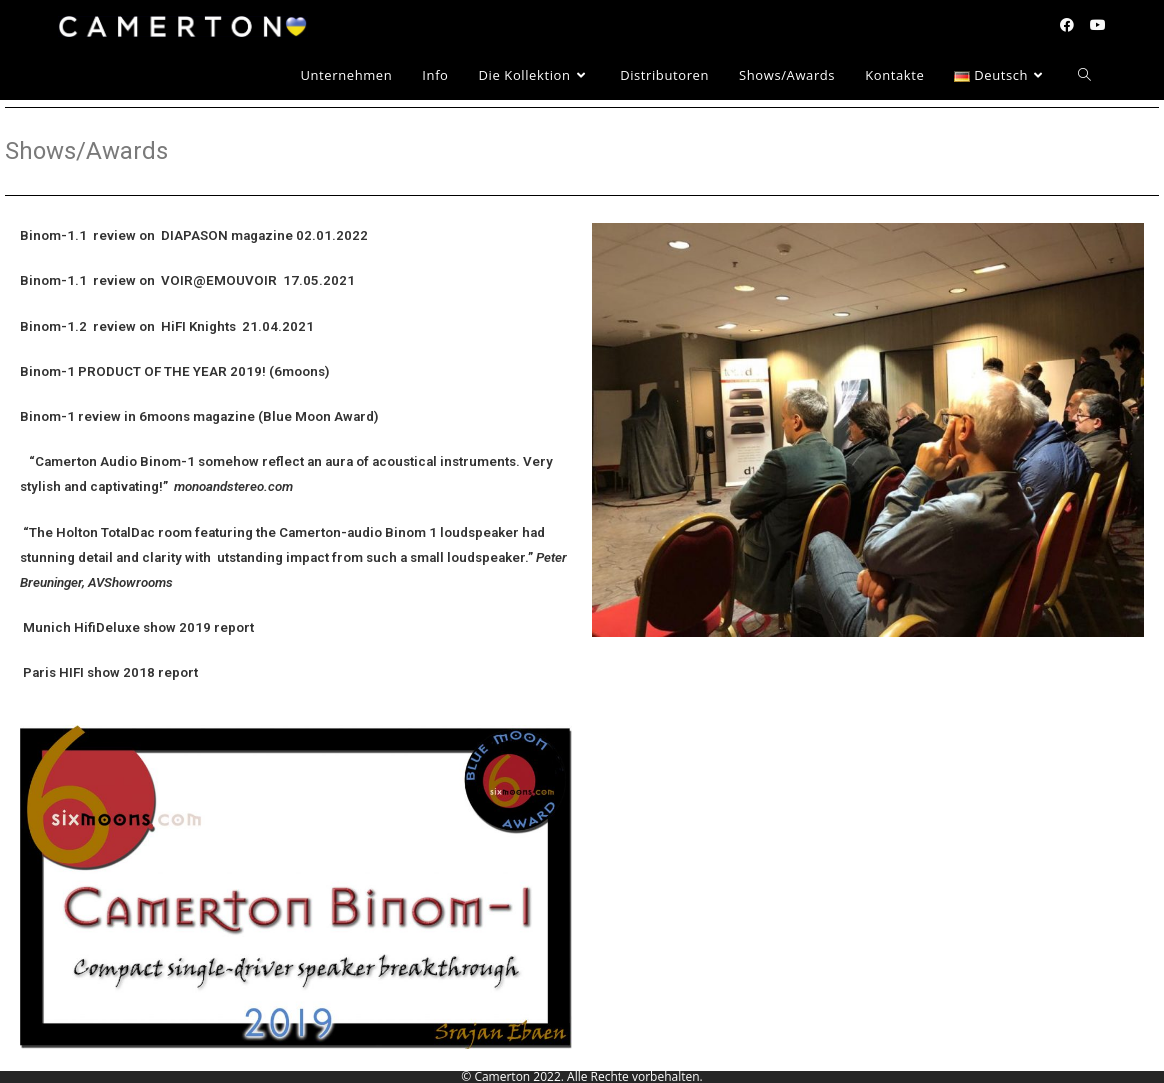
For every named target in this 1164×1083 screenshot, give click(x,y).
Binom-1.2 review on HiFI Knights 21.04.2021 (167, 326)
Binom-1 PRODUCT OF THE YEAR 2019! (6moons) (175, 371)
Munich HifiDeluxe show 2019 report (137, 627)
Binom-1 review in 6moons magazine (137, 416)
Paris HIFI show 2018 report (109, 672)
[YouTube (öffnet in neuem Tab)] (1098, 25)
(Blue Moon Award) (318, 416)
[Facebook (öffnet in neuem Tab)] (1067, 25)
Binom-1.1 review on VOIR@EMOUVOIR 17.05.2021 (187, 280)
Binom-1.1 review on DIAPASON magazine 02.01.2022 (194, 235)
